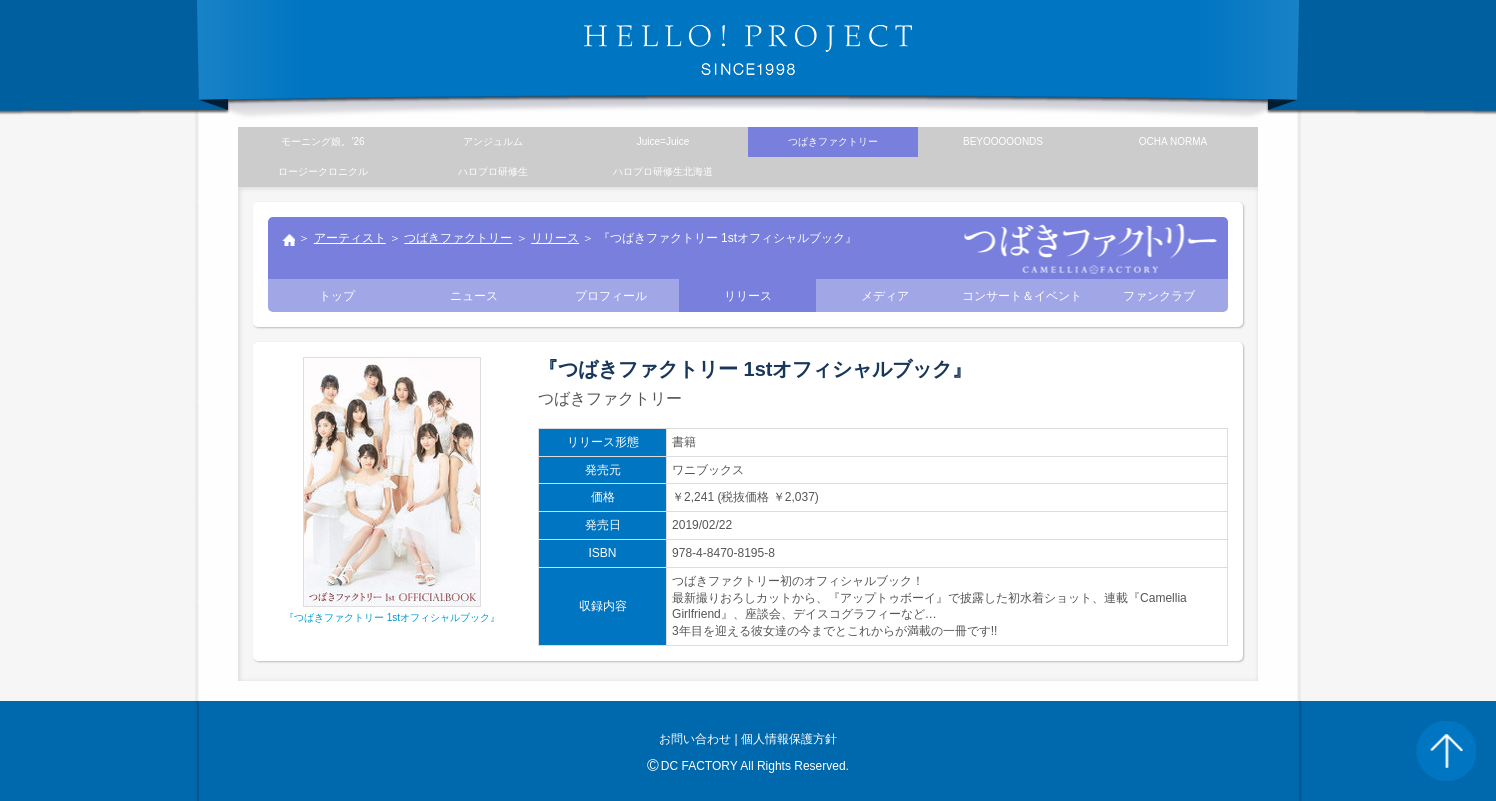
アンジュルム (493, 141)
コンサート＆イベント (1022, 296)
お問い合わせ (695, 739)
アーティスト (350, 238)
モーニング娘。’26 (322, 141)
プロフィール (611, 296)
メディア (885, 296)
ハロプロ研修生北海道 (663, 171)
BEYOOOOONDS (1003, 141)
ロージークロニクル (323, 171)
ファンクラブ (1159, 296)
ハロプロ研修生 (493, 171)
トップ (288, 242)
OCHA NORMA (1173, 141)
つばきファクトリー (458, 238)
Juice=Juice (663, 141)
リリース (555, 238)
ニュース (474, 296)
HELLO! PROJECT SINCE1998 (748, 50)
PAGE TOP (1446, 751)
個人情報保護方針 (789, 739)
